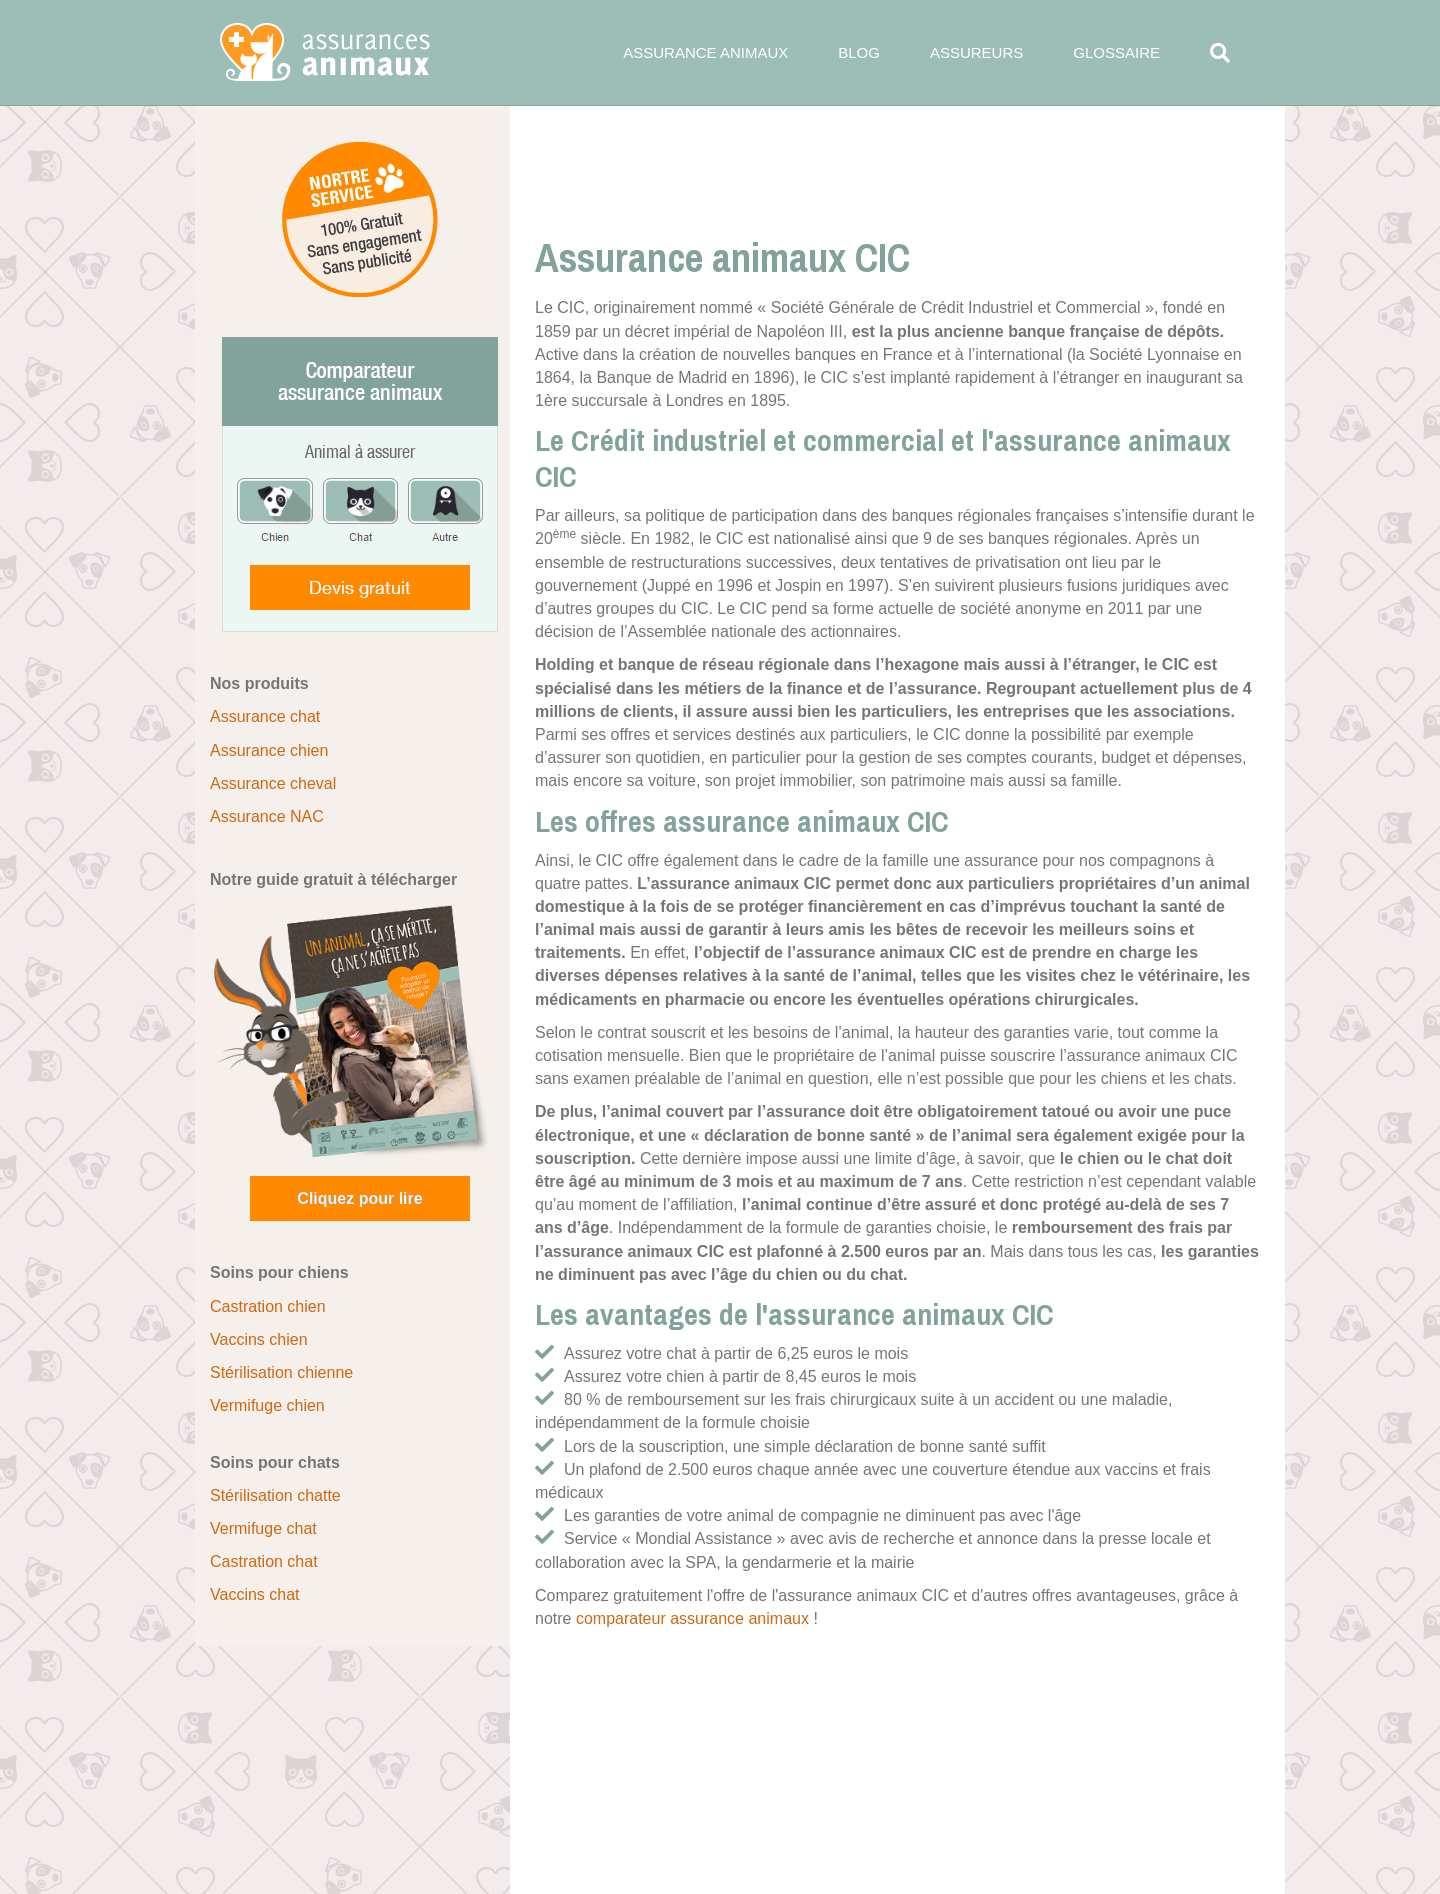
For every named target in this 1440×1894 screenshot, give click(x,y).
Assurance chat (265, 716)
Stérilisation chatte (275, 1495)
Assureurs (976, 52)
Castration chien (268, 1306)
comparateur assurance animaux (692, 1618)
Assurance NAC (267, 816)
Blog (859, 52)
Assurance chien (269, 750)
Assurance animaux (705, 52)
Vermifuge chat (263, 1528)
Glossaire (1116, 52)
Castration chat (264, 1561)
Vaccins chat (255, 1594)
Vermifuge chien (267, 1405)
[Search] (1207, 53)
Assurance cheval (273, 783)
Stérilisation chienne (281, 1372)
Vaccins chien (259, 1339)
